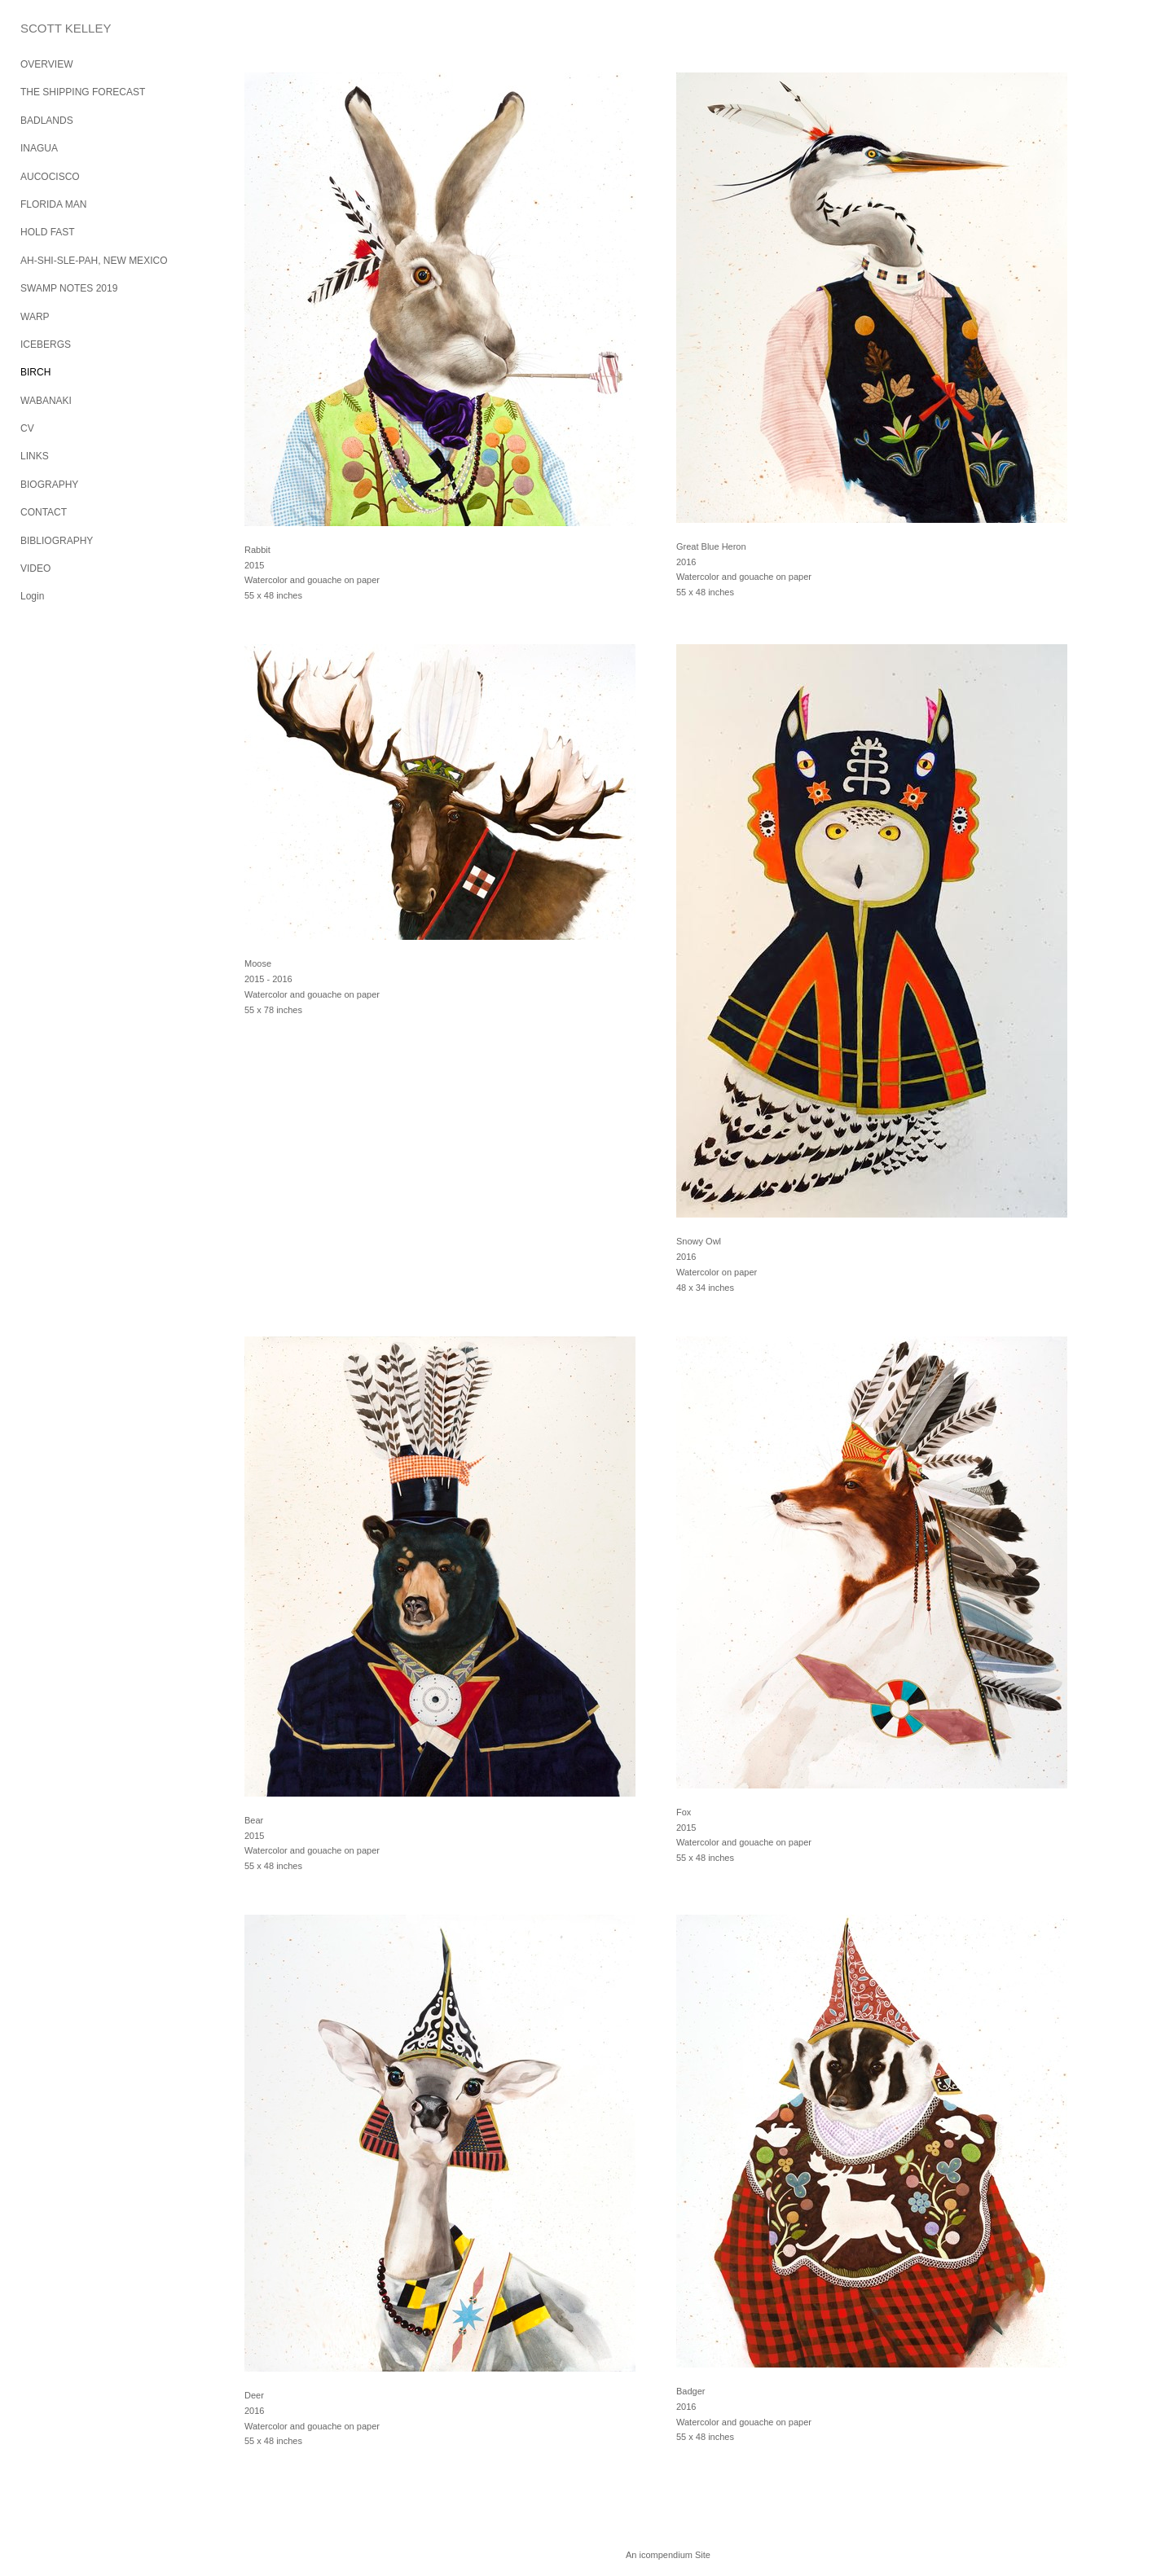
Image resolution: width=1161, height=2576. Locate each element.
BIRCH (35, 372)
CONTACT (43, 512)
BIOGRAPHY (49, 484)
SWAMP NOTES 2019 (68, 288)
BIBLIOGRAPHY (56, 540)
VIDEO (35, 568)
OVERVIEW (46, 64)
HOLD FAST (47, 232)
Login (32, 596)
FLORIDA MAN (53, 204)
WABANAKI (46, 400)
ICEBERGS (45, 344)
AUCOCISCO (50, 176)
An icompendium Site (668, 2555)
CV (27, 428)
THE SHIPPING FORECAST (82, 92)
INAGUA (39, 148)
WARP (35, 317)
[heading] (61, 28)
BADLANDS (46, 120)
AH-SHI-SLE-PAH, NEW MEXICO (93, 260)
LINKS (34, 456)
